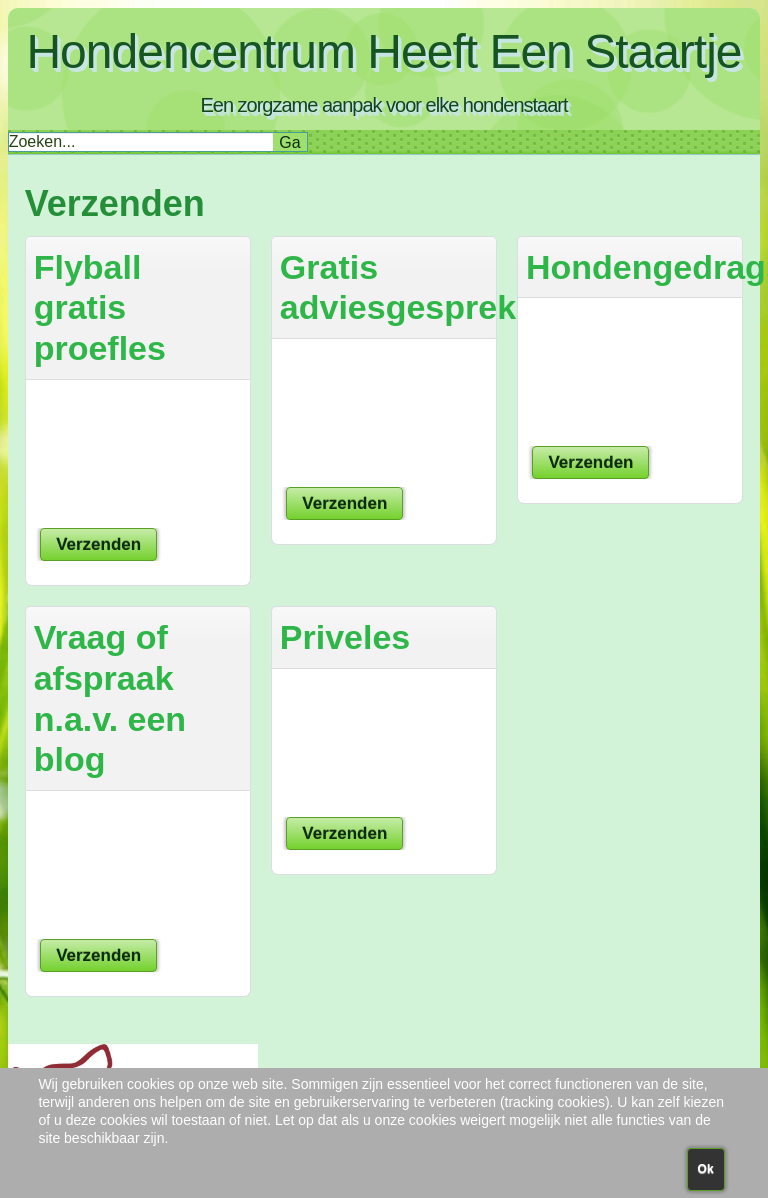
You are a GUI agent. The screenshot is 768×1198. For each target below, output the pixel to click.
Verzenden (98, 544)
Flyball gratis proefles (100, 308)
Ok (706, 1169)
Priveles (345, 637)
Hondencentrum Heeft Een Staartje (383, 51)
